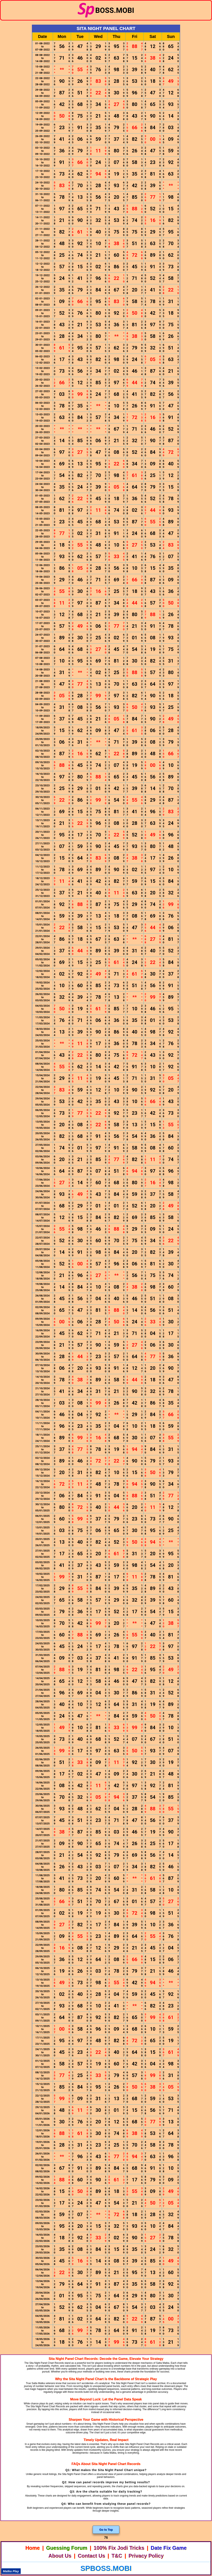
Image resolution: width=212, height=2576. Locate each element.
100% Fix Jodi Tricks (119, 2548)
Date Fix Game (169, 2548)
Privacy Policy (146, 2556)
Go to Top (106, 2529)
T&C (117, 2556)
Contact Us (91, 2556)
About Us (59, 2556)
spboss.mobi (106, 2568)
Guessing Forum (66, 2548)
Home (32, 2548)
